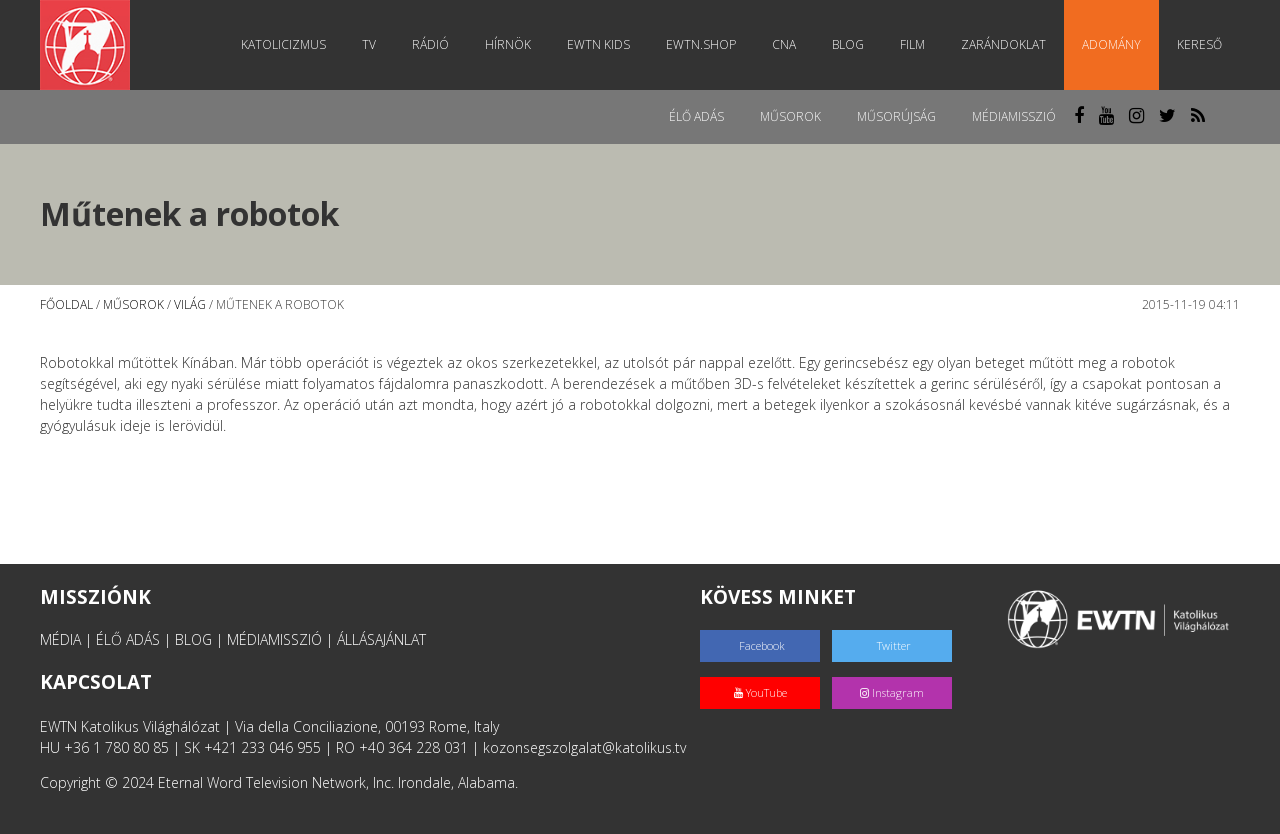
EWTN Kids (598, 44)
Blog (848, 44)
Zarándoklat (1003, 44)
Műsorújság (896, 116)
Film (912, 44)
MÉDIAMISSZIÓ (274, 639)
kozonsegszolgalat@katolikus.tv (584, 747)
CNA (784, 44)
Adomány (1111, 44)
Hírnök (508, 44)
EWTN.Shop (701, 44)
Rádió (430, 44)
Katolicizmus (283, 44)
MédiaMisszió (1014, 116)
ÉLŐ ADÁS (128, 639)
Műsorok (790, 116)
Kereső (1199, 44)
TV (369, 44)
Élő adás (696, 116)
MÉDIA (60, 639)
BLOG (193, 639)
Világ (190, 304)
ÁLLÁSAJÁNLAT (381, 639)
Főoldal (66, 304)
